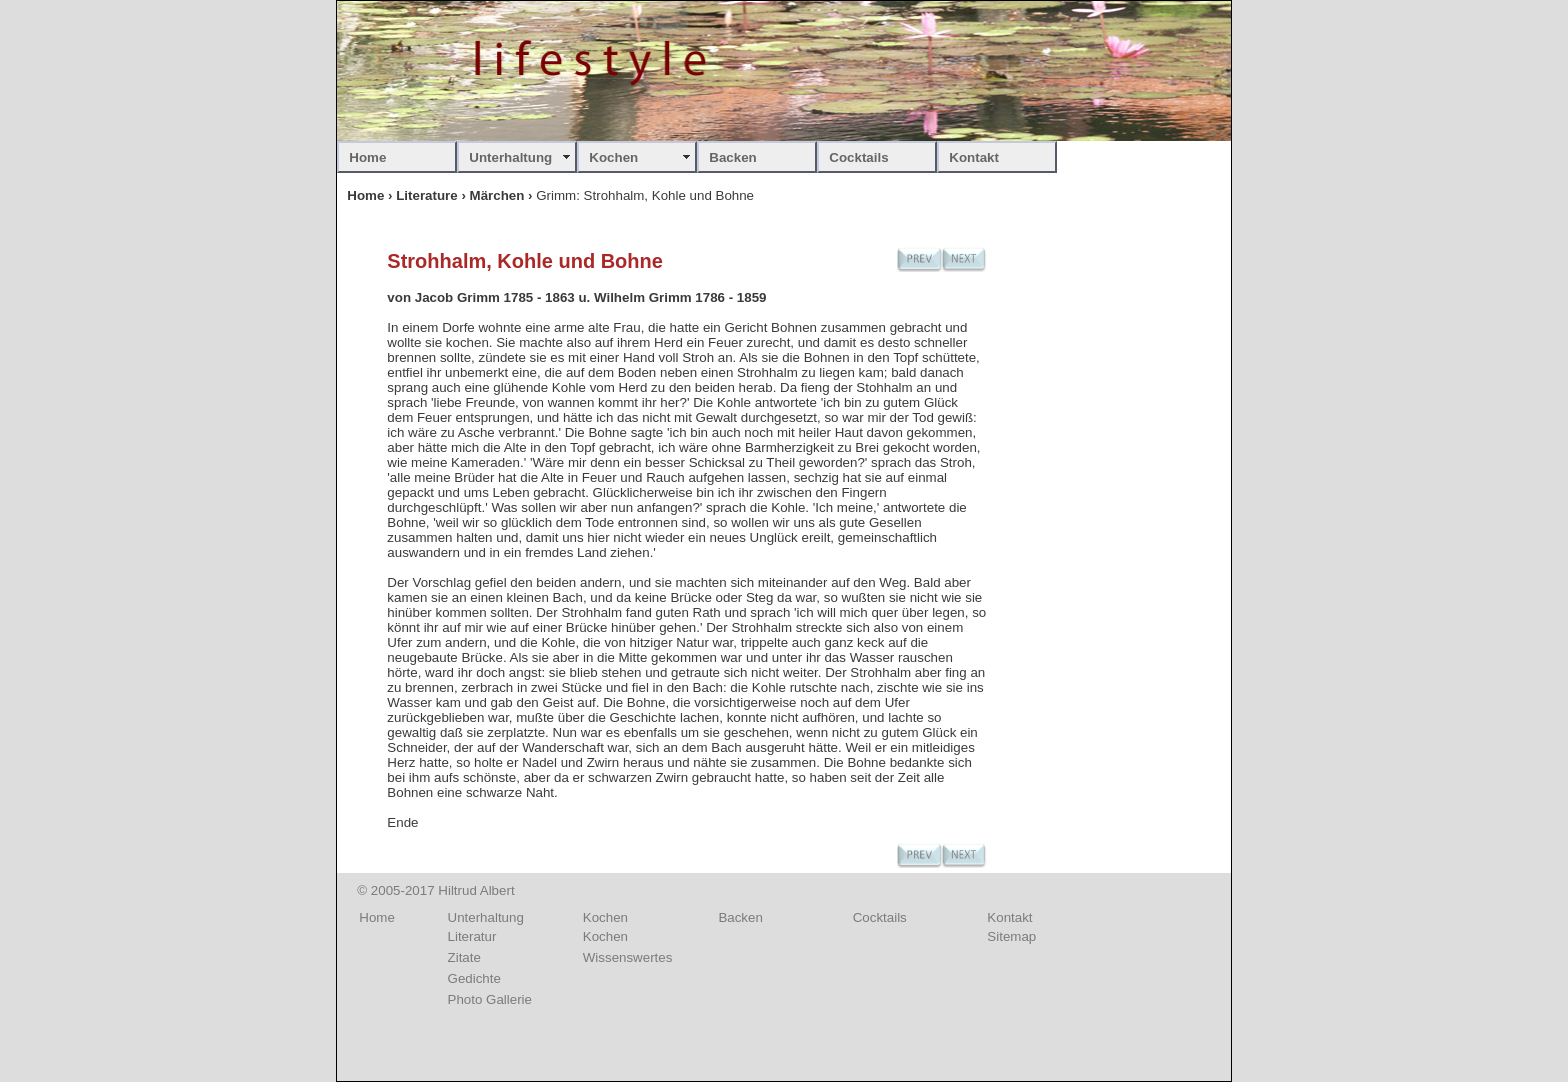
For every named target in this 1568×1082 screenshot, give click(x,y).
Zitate (464, 957)
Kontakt (974, 157)
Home (367, 157)
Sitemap (1011, 936)
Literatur (472, 936)
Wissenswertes (628, 957)
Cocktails (858, 157)
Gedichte (474, 978)
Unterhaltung (510, 157)
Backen (732, 157)
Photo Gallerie (490, 999)
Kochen (613, 157)
